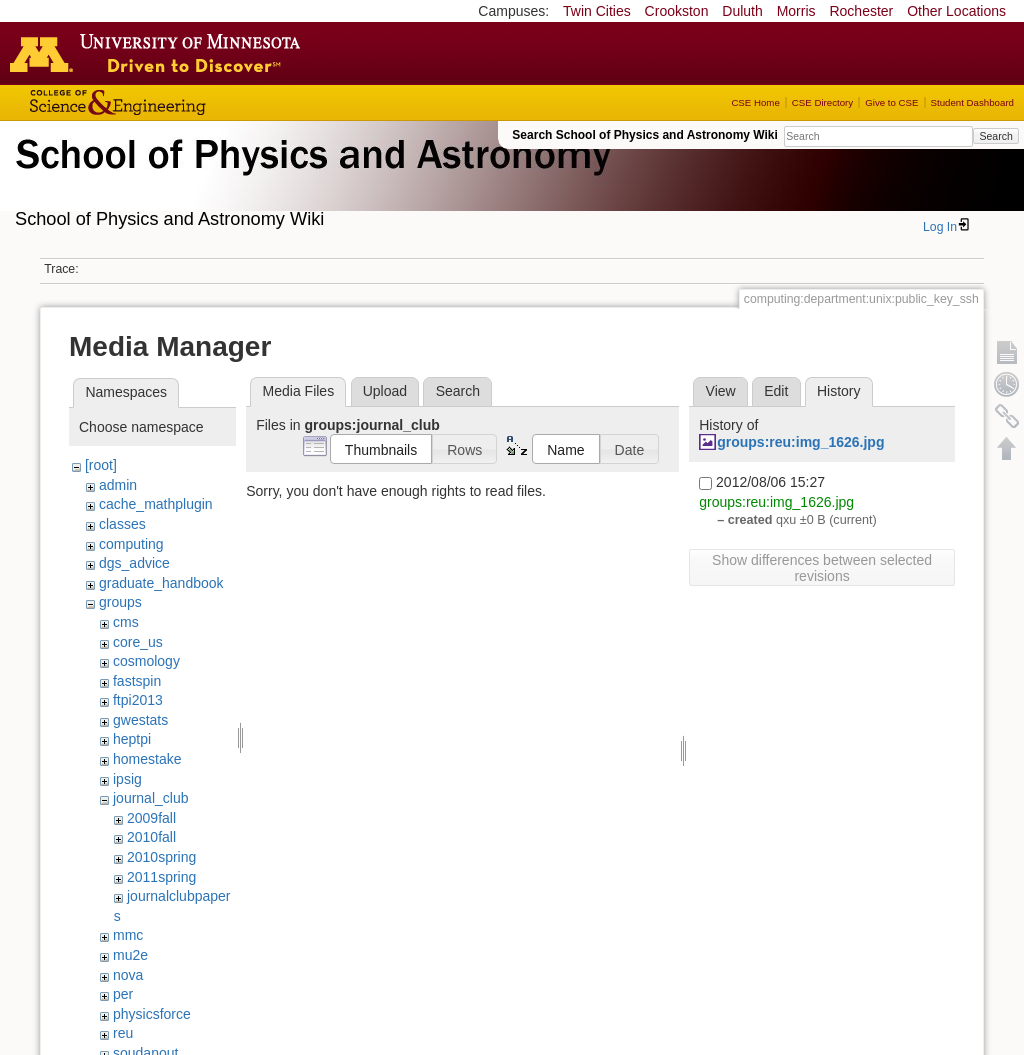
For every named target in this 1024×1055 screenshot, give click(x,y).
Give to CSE (891, 102)
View (721, 391)
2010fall (151, 837)
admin (118, 485)
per (123, 994)
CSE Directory (822, 102)
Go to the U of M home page (160, 53)
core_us (138, 642)
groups (120, 602)
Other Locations (956, 11)
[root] (101, 465)
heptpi (132, 739)
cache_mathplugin (156, 504)
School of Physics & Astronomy (310, 178)
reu (123, 1033)
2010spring (161, 857)
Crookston (677, 11)
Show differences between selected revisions (822, 568)
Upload (385, 391)
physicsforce (152, 1014)
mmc (128, 935)
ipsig (127, 779)
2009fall (151, 818)
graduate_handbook (161, 583)
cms (126, 622)
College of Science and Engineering (180, 102)
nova (128, 975)
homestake (147, 759)
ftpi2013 (138, 700)
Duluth (742, 11)
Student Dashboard (972, 102)
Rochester (861, 11)
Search (995, 136)
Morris (796, 11)
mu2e (130, 955)
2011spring (161, 877)
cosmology (146, 661)
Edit (776, 391)
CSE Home (755, 102)
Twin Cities (597, 11)
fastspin (137, 681)
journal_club (151, 798)
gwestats (140, 720)
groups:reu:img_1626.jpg (800, 442)
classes (122, 524)
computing (131, 544)
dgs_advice (134, 563)
